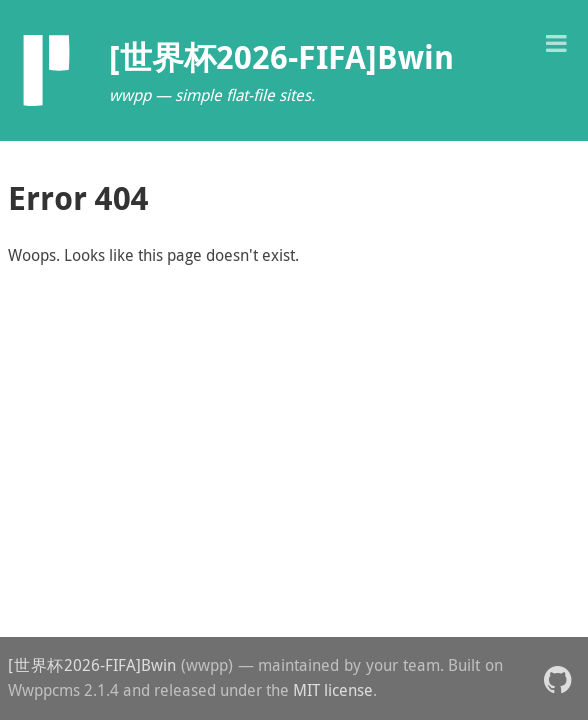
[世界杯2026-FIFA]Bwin (92, 665)
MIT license (333, 690)
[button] (556, 41)
